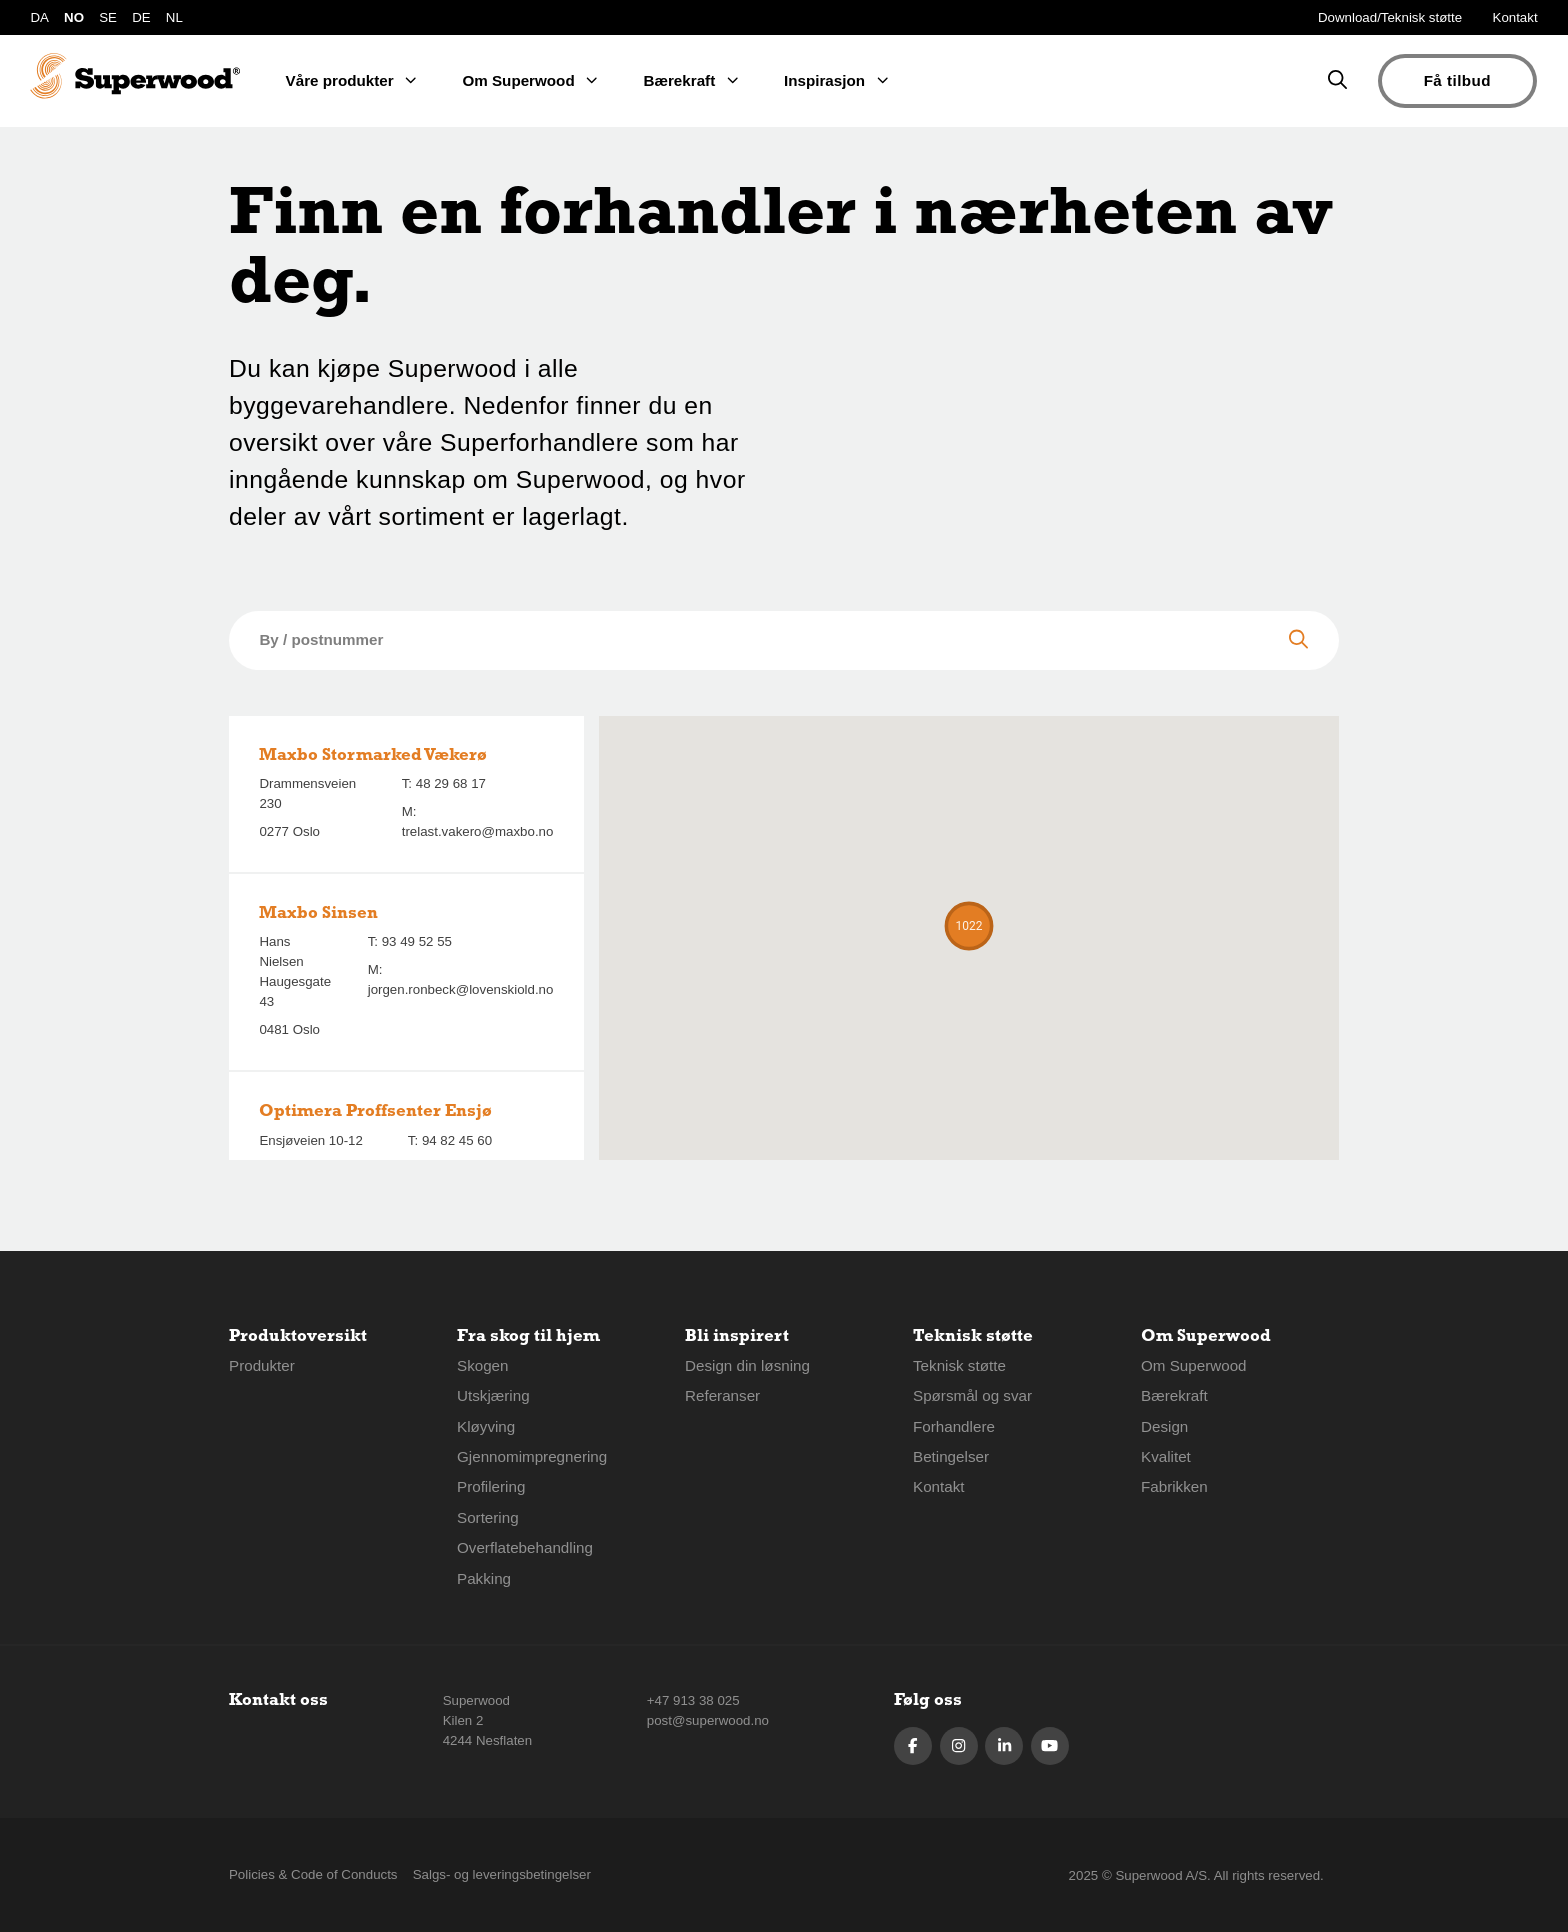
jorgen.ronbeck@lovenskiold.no (461, 989)
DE (141, 17)
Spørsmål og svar (972, 1395)
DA (39, 17)
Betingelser (951, 1456)
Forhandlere (954, 1426)
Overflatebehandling (525, 1547)
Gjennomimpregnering (532, 1456)
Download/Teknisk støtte (1390, 17)
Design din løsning (747, 1365)
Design (1164, 1426)
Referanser (722, 1395)
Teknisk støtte (959, 1365)
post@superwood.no (708, 1720)
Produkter (262, 1365)
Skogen (483, 1365)
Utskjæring (493, 1395)
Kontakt (1515, 17)
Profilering (491, 1486)
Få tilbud (1457, 80)
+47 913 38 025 (693, 1700)
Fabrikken (1174, 1486)
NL (174, 17)
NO (74, 17)
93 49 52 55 (417, 941)
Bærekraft (1174, 1395)
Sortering (488, 1517)
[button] (969, 926)
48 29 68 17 (451, 783)
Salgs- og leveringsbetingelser (502, 1874)
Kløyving (486, 1426)
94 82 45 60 (457, 1140)
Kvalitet (1166, 1456)
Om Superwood (1194, 1365)
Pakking (484, 1578)
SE (108, 17)
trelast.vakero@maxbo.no (478, 831)
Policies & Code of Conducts (313, 1874)
